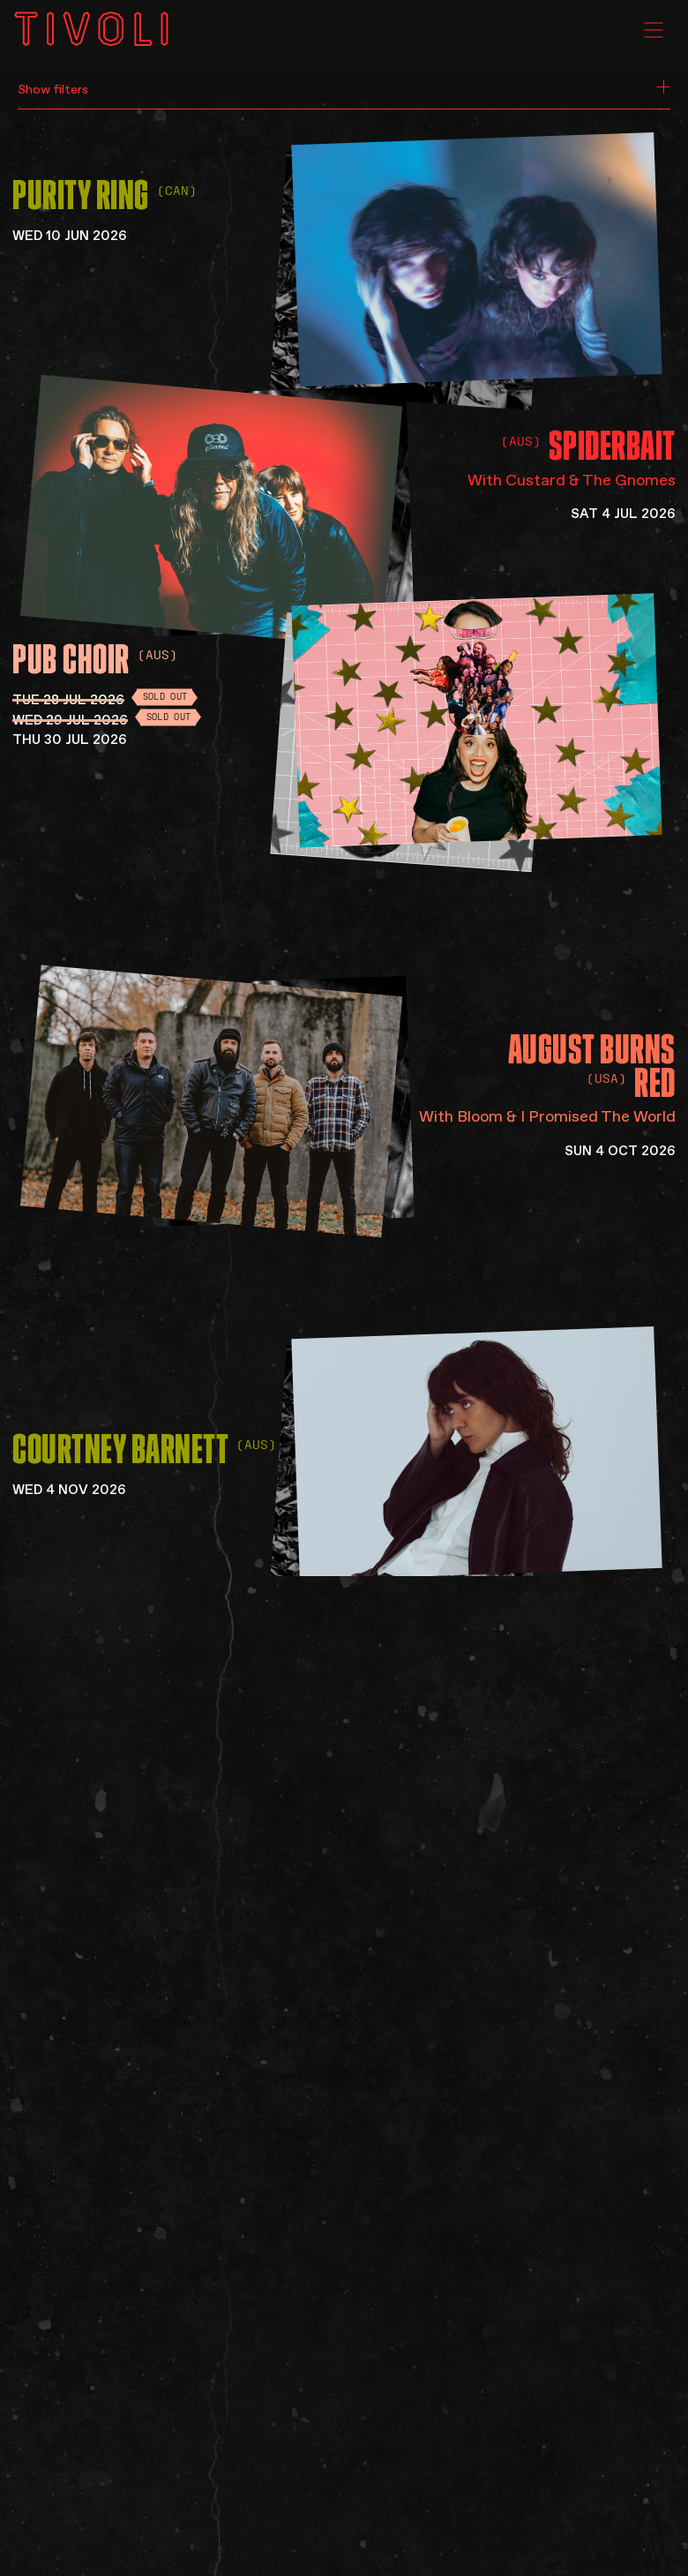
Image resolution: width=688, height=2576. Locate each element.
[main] (344, 1288)
